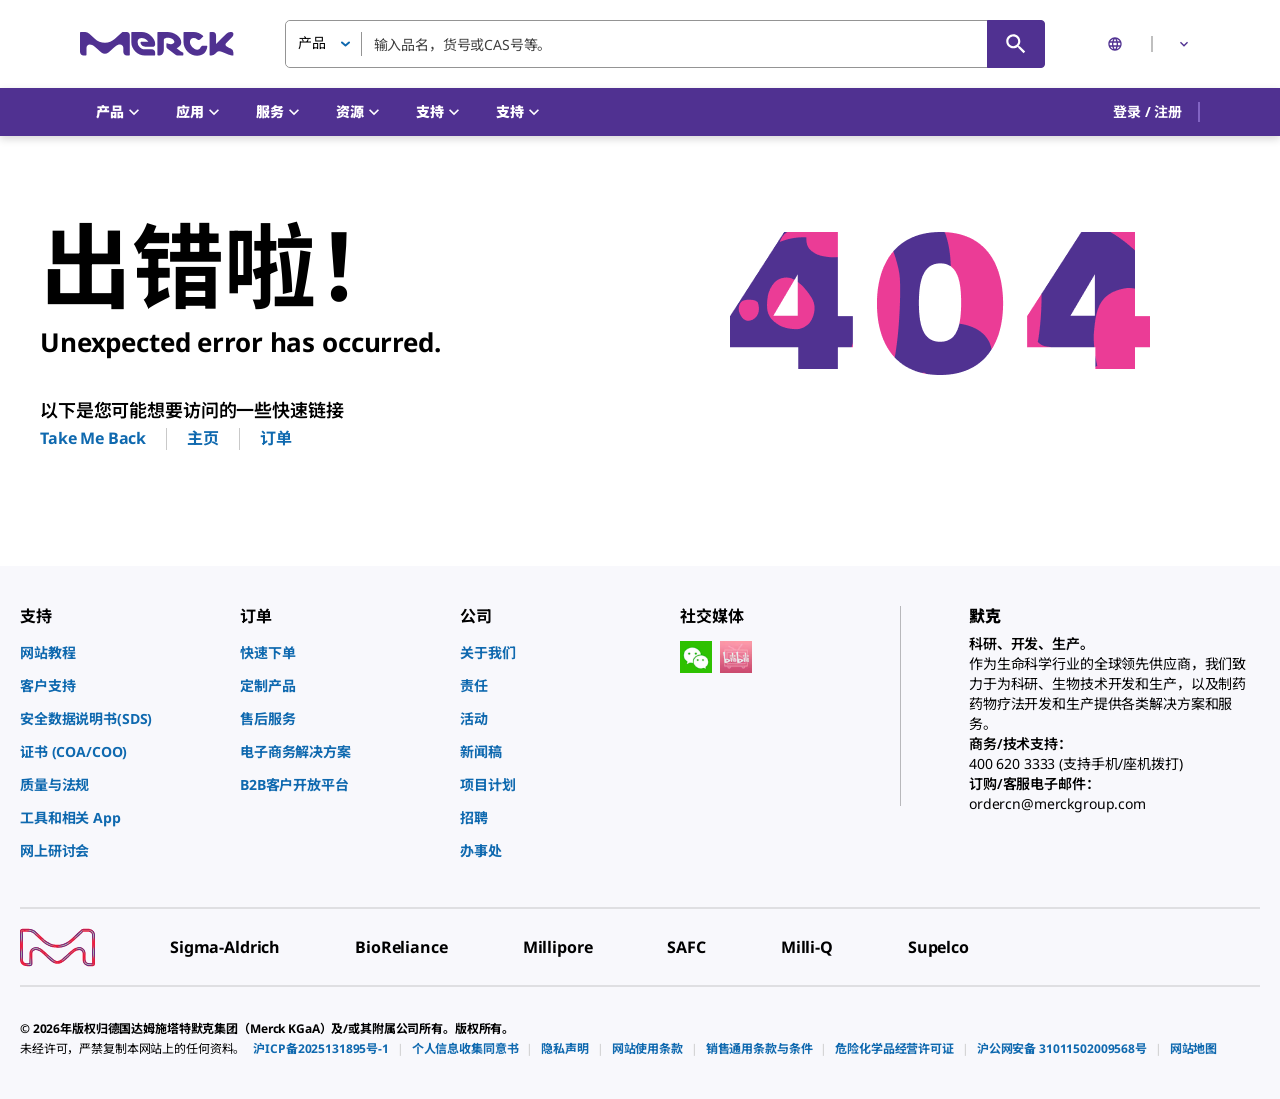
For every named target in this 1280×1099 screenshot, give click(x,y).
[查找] (1016, 44)
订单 (276, 438)
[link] (120, 652)
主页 (203, 438)
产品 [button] (312, 42)
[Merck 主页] (157, 43)
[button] (1147, 112)
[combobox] (665, 44)
